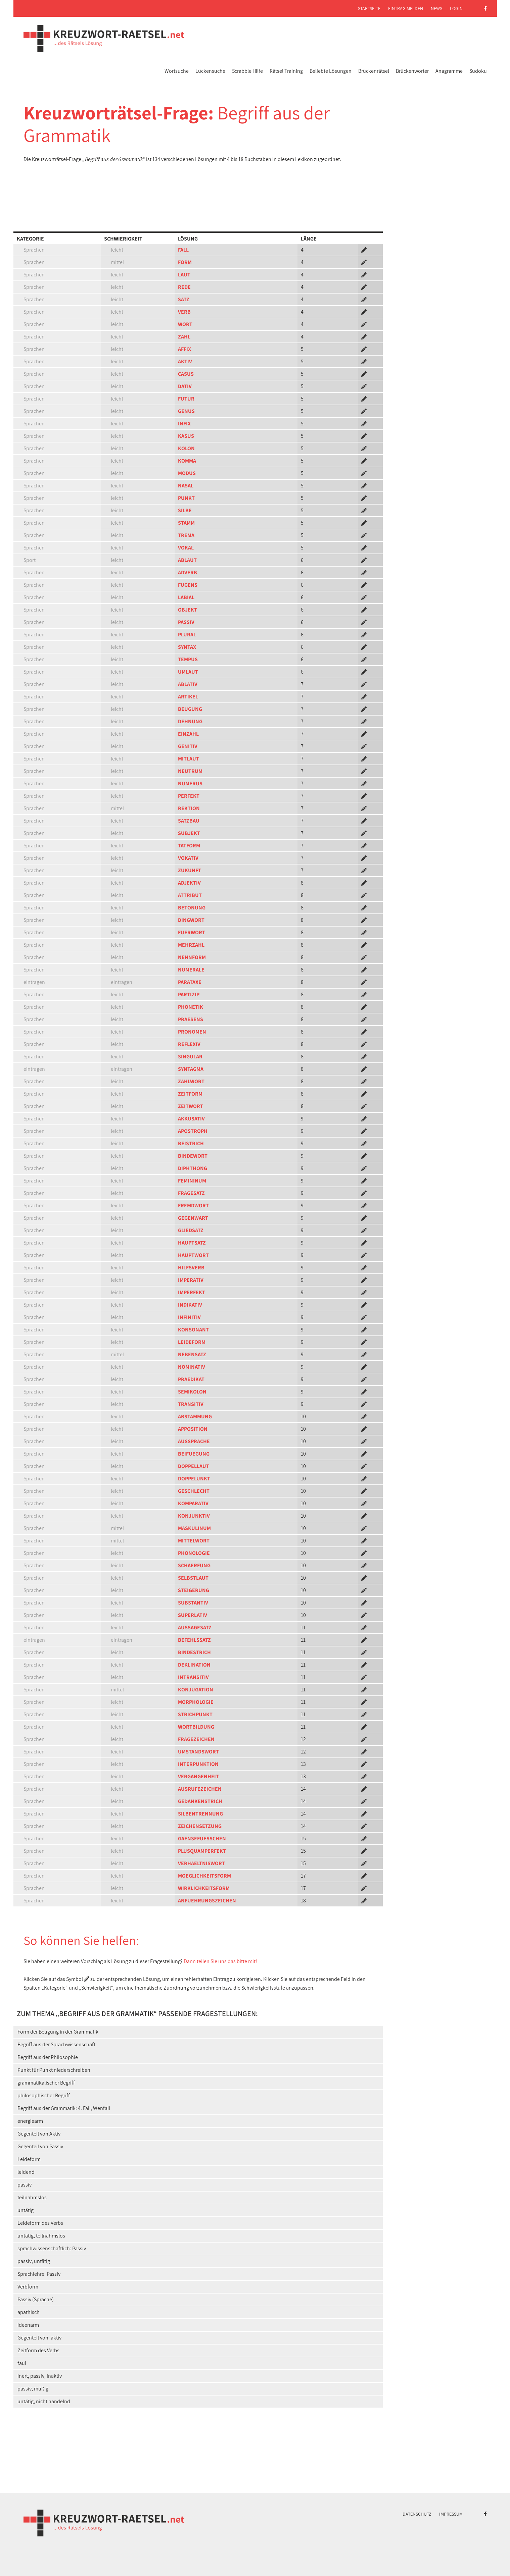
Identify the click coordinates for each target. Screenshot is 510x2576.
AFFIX (184, 349)
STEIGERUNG (193, 1590)
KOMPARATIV (193, 1503)
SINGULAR (190, 1056)
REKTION (189, 808)
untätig (25, 2210)
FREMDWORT (193, 1205)
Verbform (27, 2286)
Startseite (369, 8)
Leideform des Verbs (40, 2222)
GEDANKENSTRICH (200, 1801)
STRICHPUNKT (195, 1714)
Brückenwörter (412, 70)
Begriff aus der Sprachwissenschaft (56, 2044)
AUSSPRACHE (194, 1441)
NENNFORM (192, 957)
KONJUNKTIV (194, 1515)
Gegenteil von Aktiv (38, 2133)
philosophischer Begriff (43, 2095)
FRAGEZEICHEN (196, 1739)
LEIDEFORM (191, 1342)
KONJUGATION (195, 1689)
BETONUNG (191, 907)
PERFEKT (188, 795)
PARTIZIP (188, 994)
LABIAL (186, 597)
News (436, 8)
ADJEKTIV (189, 882)
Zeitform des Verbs (38, 2350)
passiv (24, 2184)
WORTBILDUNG (196, 1726)
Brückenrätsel (373, 70)
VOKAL (186, 547)
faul (21, 2363)
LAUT (184, 274)
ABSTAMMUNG (195, 1416)
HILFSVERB (191, 1267)
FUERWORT (191, 932)
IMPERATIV (190, 1279)
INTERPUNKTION (198, 1764)
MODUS (187, 473)
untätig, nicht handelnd (43, 2401)
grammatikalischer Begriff (46, 2082)
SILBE (185, 510)
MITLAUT (188, 758)
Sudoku (478, 70)
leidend (26, 2171)
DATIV (185, 386)
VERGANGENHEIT (198, 1776)
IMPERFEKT (191, 1292)
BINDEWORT (192, 1155)
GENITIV (187, 746)
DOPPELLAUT (193, 1466)
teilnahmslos (32, 2197)
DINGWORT (191, 920)
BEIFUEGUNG (194, 1453)
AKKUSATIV (191, 1118)
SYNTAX (187, 646)
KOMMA (187, 460)
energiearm (30, 2120)
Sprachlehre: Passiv (38, 2273)
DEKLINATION (194, 1664)
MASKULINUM (194, 1528)
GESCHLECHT (194, 1490)
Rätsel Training (286, 70)
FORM (185, 262)
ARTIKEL (188, 696)
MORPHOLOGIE (196, 1701)
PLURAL (187, 634)
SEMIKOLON (192, 1391)
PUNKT (186, 498)
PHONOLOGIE (194, 1553)
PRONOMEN (192, 1031)
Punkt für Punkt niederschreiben (53, 2069)
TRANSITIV (190, 1404)
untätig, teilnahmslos (41, 2235)
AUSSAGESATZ (195, 1627)
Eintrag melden (405, 8)
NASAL (185, 485)
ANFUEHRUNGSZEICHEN (207, 1900)
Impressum (451, 2514)
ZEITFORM (190, 1093)
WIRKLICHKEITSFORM (204, 1888)
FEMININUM (192, 1180)
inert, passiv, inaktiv (39, 2375)
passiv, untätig (33, 2261)
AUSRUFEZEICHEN (200, 1788)
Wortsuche (177, 70)
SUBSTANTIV (193, 1602)
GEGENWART (193, 1217)
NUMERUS (190, 783)
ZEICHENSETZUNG (200, 1826)
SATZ (183, 299)
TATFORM (189, 845)
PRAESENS (190, 1019)
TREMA (186, 535)
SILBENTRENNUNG (200, 1813)
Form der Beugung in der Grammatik (57, 2031)
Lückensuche (210, 70)
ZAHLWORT (191, 1081)
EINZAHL (188, 733)
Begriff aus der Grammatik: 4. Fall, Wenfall (63, 2108)
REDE (184, 287)
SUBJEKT (189, 833)
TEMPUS (188, 659)
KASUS (186, 435)
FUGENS (187, 584)
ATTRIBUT (190, 895)
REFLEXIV (189, 1044)
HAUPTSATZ (192, 1242)
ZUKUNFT (189, 870)
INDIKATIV (190, 1304)
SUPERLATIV (192, 1615)
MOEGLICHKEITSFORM (204, 1875)
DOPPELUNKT (194, 1478)
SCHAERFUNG (194, 1565)
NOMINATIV (191, 1366)
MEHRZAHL (191, 944)
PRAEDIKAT (191, 1379)
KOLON (186, 448)
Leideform (29, 2159)
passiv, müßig (32, 2388)
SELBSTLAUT (193, 1577)
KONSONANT (193, 1329)
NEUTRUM (190, 771)
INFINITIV (189, 1317)
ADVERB (187, 572)
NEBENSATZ (192, 1354)
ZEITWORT (190, 1106)
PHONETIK (190, 1006)
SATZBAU (188, 820)
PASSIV (186, 622)
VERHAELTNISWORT (201, 1863)
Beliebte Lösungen (331, 70)
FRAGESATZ (191, 1193)
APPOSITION (192, 1428)
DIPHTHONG (192, 1168)
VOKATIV (188, 857)
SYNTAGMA (190, 1068)
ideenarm (28, 2324)
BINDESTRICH (194, 1652)
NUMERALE (191, 969)
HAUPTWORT (193, 1255)
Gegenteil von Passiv (40, 2146)
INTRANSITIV (193, 1677)
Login (456, 8)
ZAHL (184, 336)
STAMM (186, 522)
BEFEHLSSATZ (194, 1639)
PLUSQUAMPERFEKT (202, 1850)
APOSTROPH (192, 1131)
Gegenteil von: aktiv (39, 2337)
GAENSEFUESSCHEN (202, 1838)
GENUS (186, 411)
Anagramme (449, 70)
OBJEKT (187, 609)
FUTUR (186, 398)
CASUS (186, 373)
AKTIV (185, 361)
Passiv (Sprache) (35, 2299)
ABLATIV (187, 684)
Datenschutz (417, 2514)
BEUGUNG (190, 709)
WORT (185, 324)
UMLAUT (188, 671)
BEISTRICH (191, 1143)
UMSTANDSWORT (198, 1751)
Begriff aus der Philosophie (47, 2057)
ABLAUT (187, 560)
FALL (183, 249)
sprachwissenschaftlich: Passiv (51, 2248)
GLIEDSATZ (190, 1230)
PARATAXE (189, 982)
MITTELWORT (194, 1540)
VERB (184, 311)
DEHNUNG (190, 721)
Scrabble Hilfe (247, 70)
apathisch (28, 2312)
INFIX (184, 423)
